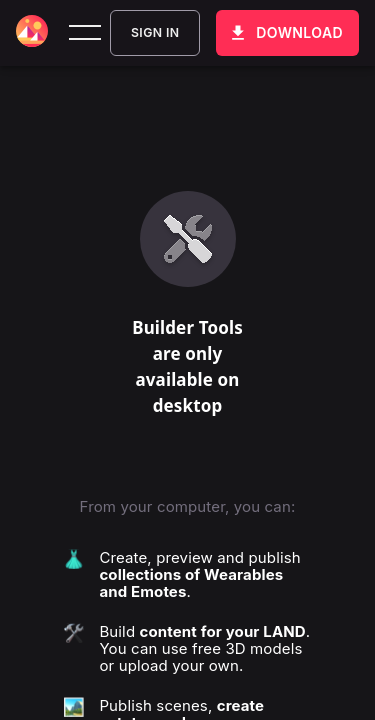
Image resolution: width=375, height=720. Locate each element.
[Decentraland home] (32, 33)
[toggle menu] (85, 33)
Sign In (155, 33)
